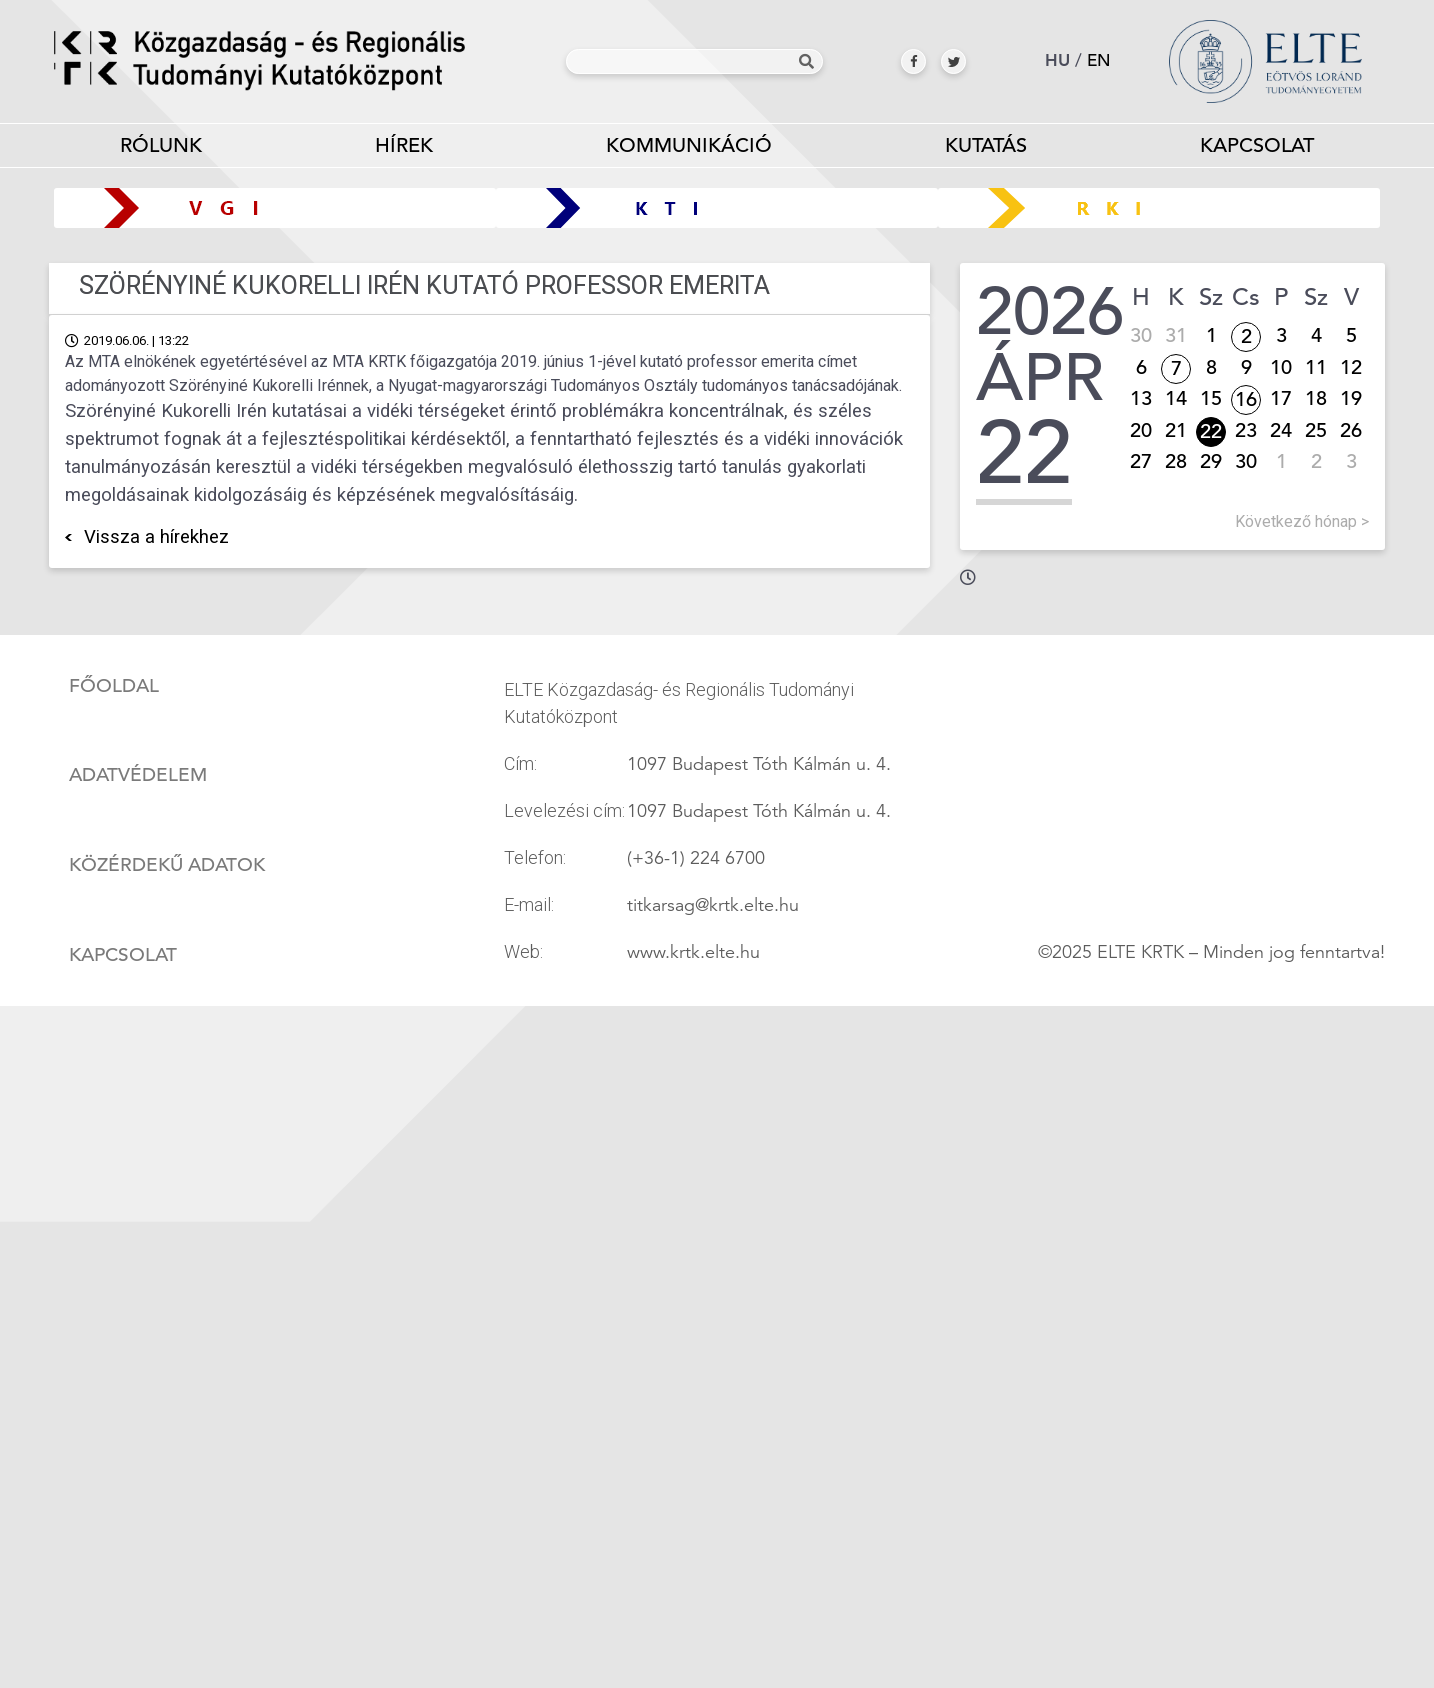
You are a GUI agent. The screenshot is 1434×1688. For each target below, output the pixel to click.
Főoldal (114, 686)
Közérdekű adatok (167, 865)
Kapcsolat (1257, 145)
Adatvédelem (138, 775)
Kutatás (985, 149)
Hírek (404, 145)
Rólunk (161, 149)
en (1099, 60)
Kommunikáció (689, 149)
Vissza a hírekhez (156, 537)
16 (1246, 399)
